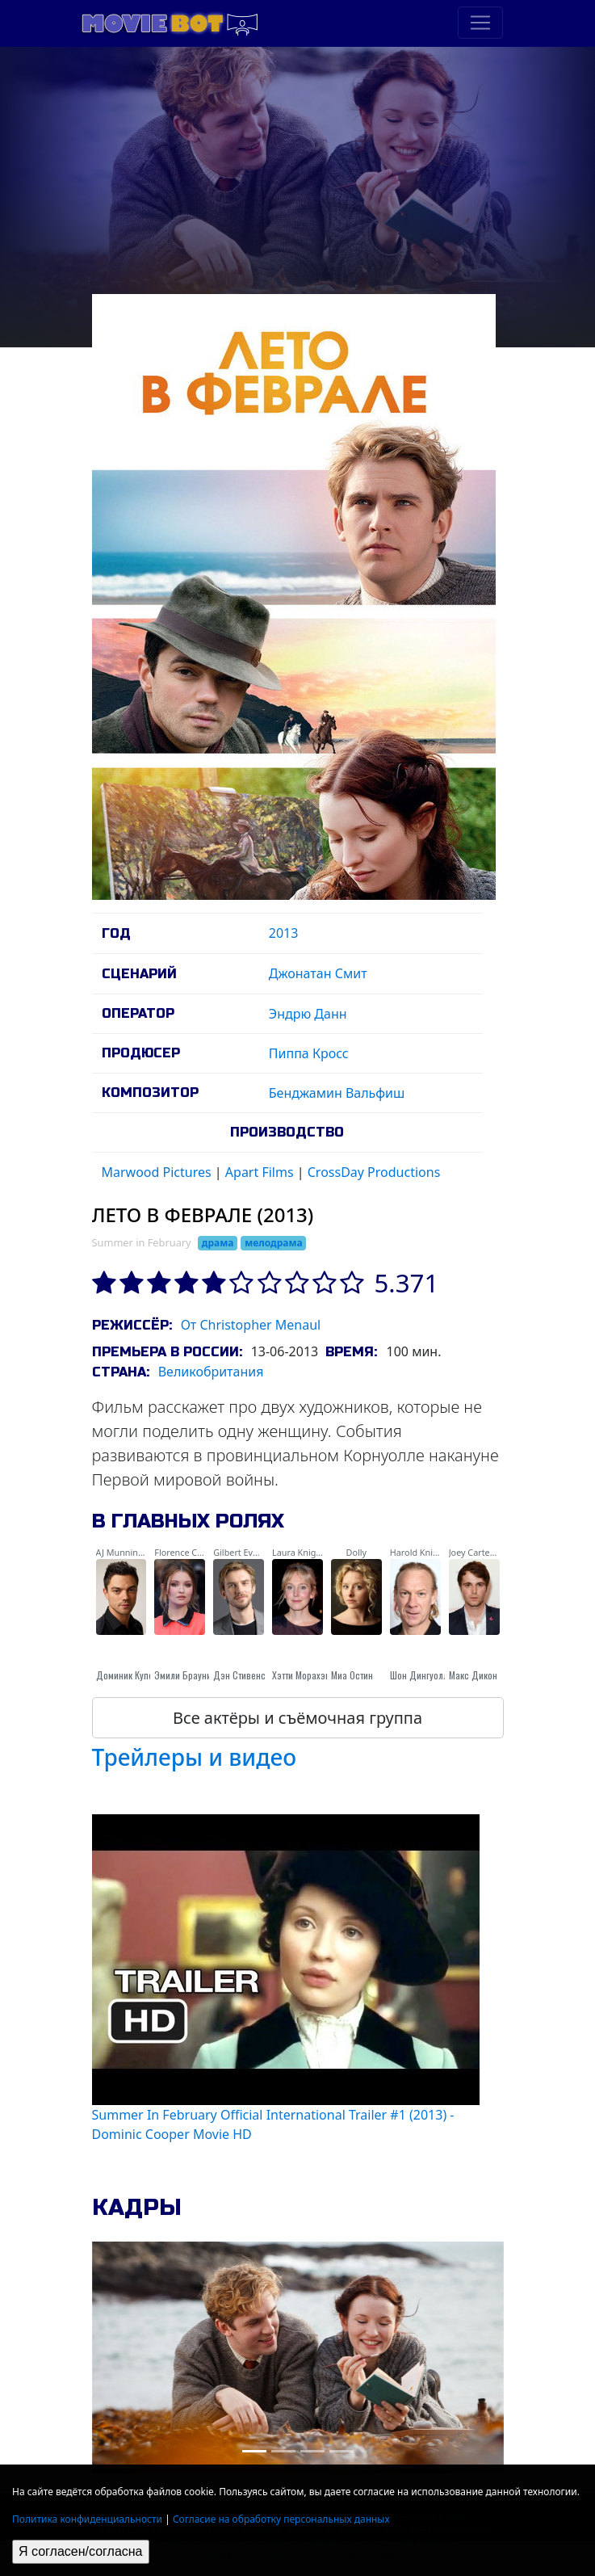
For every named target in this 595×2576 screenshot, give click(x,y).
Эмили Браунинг (187, 1675)
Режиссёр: (132, 1325)
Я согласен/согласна (81, 2551)
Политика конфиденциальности (87, 2519)
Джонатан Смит (318, 973)
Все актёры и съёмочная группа (297, 1718)
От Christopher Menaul (251, 1325)
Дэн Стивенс (239, 1675)
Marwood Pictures (157, 1172)
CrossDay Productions (374, 1172)
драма (218, 1243)
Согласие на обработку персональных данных (281, 2519)
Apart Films (259, 1172)
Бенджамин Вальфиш (337, 1093)
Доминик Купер (127, 1675)
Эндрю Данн (308, 1014)
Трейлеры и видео (194, 1757)
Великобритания (211, 1371)
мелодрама (273, 1243)
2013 (284, 933)
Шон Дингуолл (419, 1675)
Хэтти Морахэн (301, 1675)
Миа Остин (352, 1675)
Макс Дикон (473, 1675)
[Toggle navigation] (480, 22)
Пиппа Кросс (309, 1053)
